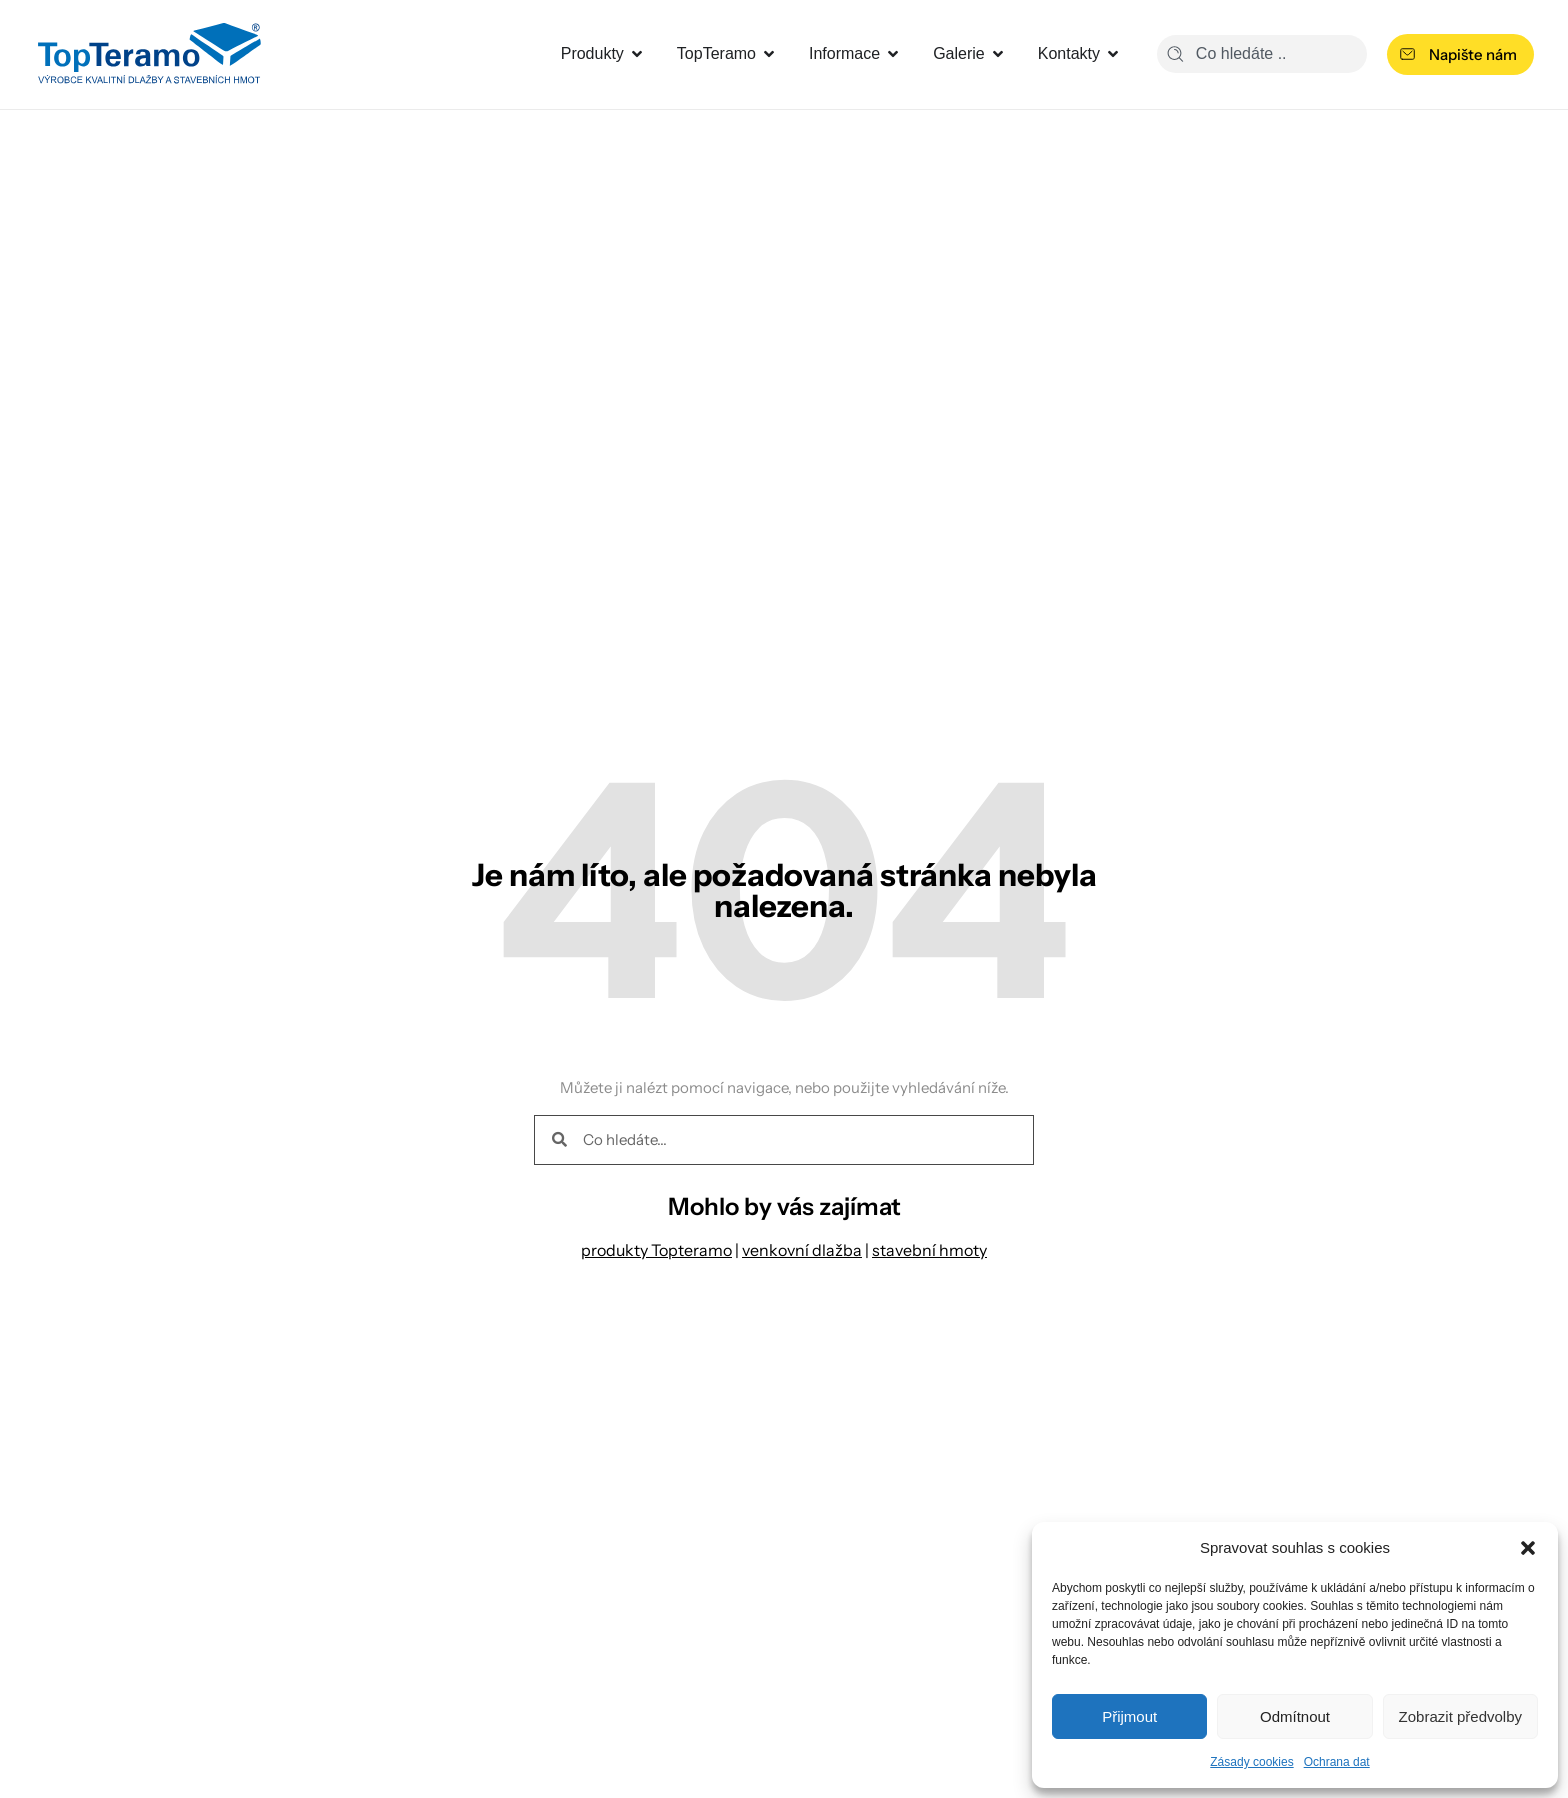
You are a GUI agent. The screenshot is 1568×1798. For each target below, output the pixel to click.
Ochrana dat (1337, 1762)
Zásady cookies (1251, 1762)
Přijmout (1129, 1716)
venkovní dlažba (802, 1250)
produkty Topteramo (656, 1250)
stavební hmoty (929, 1250)
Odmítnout (1295, 1716)
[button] (1528, 1548)
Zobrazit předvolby (1460, 1716)
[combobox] (1262, 54)
